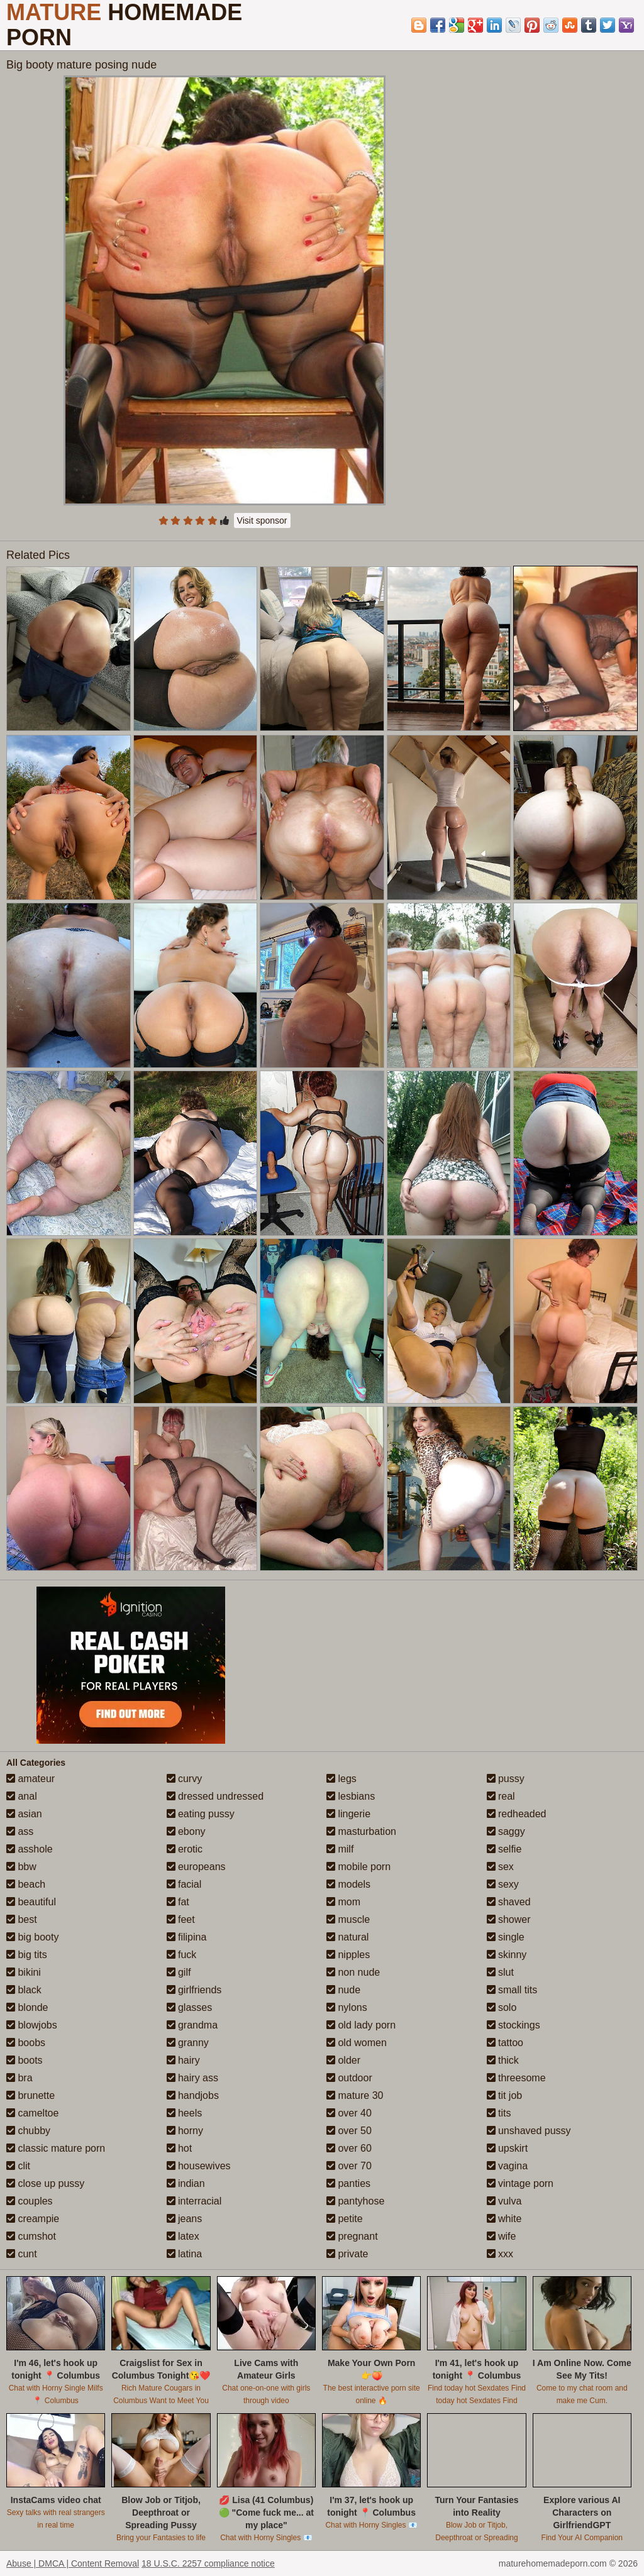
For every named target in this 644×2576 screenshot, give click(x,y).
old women (356, 2042)
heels (185, 2113)
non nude (353, 1972)
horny (185, 2130)
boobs (25, 2042)
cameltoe (32, 2113)
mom (343, 1901)
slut (500, 1972)
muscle (348, 1919)
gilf (179, 1972)
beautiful (31, 1901)
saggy (506, 1831)
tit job (505, 2095)
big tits (26, 1954)
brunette (30, 2095)
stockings (513, 2025)
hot (179, 2148)
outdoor (349, 2077)
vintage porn (520, 2183)
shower (509, 1919)
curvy (185, 1778)
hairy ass (192, 2077)
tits (499, 2113)
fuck (182, 1954)
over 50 (349, 2130)
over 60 (349, 2148)
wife (501, 2236)
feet (181, 1919)
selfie (504, 1849)
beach (25, 1884)
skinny (507, 1954)
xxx (500, 2253)
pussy (506, 1778)
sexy (503, 1884)
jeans (185, 2218)
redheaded (517, 1813)
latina (185, 2253)
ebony (186, 1831)
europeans (196, 1866)
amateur (30, 1778)
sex (500, 1866)
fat (178, 1901)
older (343, 2060)
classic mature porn (55, 2148)
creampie (32, 2218)
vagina (507, 2165)
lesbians (350, 1796)
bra (19, 2077)
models (348, 1884)
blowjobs (31, 2025)
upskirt (507, 2148)
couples (29, 2201)
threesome (516, 2077)
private (347, 2253)
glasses (190, 2007)
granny (188, 2042)
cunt (21, 2253)
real (501, 1796)
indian (186, 2183)
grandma (192, 2025)
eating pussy (201, 1813)
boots (24, 2060)
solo (502, 2007)
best (21, 1919)
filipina (187, 1937)
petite (344, 2218)
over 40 (349, 2113)
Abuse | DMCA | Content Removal (72, 2563)
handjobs (193, 2095)
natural (347, 1937)
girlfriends (194, 1989)
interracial (194, 2201)
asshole (29, 1849)
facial (184, 1884)
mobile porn (358, 1866)
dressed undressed (215, 1796)
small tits (512, 1989)
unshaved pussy (529, 2130)
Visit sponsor (262, 520)
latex (183, 2236)
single (506, 1937)
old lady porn (361, 2025)
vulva (504, 2201)
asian (24, 1813)
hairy (183, 2060)
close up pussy (45, 2183)
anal (21, 1796)
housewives (199, 2165)
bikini (23, 1972)
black (24, 1989)
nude (343, 1989)
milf (339, 1849)
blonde (27, 2007)
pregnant (352, 2236)
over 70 (349, 2165)
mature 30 (354, 2095)
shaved (509, 1901)
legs (341, 1778)
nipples (348, 1954)
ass (19, 1831)
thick (503, 2060)
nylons (346, 2007)
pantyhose (355, 2201)
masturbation (361, 1831)
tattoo (505, 2042)
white (504, 2218)
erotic (185, 1849)
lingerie (348, 1813)
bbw (21, 1866)
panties (348, 2183)
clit (18, 2165)
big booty (32, 1937)
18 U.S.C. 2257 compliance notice (208, 2563)
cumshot (31, 2236)
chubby (28, 2130)
